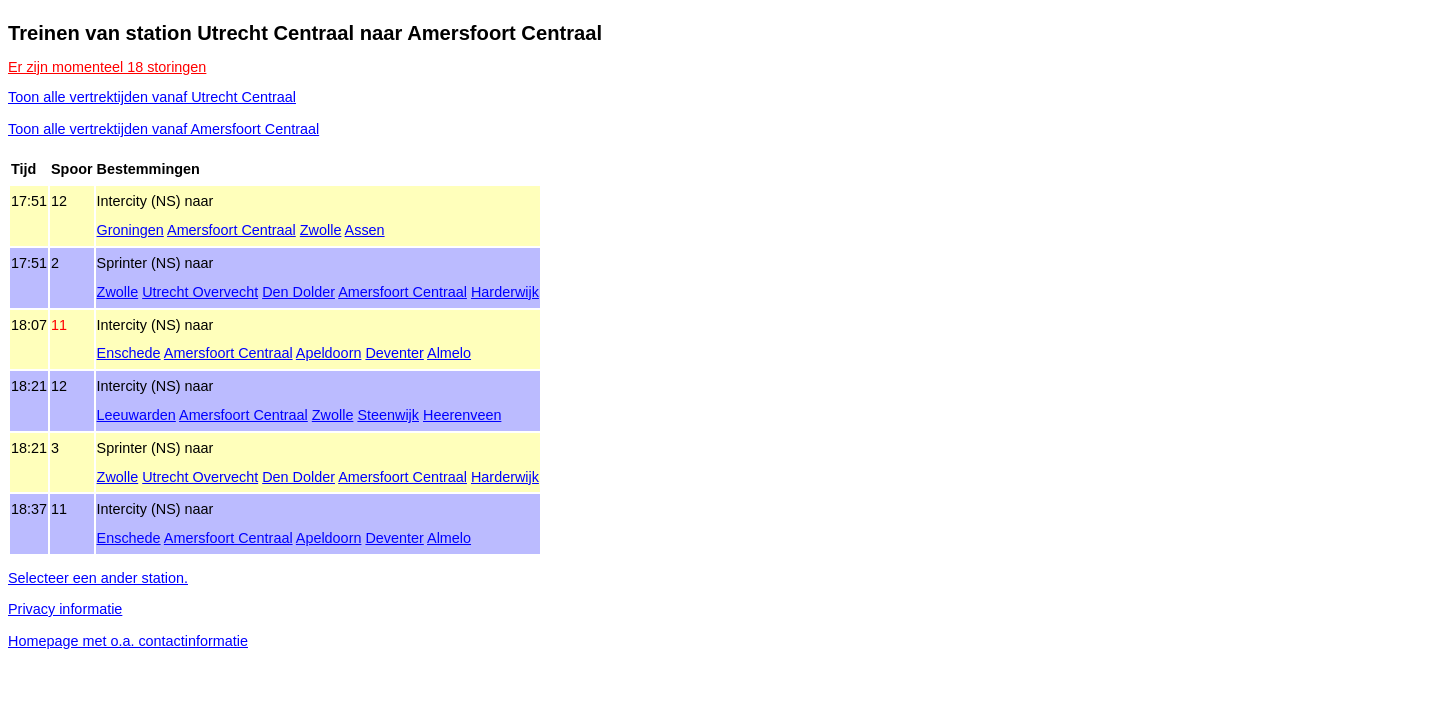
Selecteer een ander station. (98, 578)
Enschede (129, 353)
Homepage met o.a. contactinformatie (128, 641)
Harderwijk (505, 292)
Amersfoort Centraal (231, 230)
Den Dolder (298, 292)
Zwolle (321, 230)
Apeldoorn (329, 353)
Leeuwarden (136, 415)
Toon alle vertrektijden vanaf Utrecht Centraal (152, 97)
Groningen (130, 230)
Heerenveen (462, 415)
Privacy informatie (65, 609)
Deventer (394, 353)
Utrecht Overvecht (200, 292)
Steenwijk (388, 415)
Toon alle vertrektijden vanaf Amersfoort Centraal (163, 129)
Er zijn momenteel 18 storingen (107, 67)
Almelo (449, 353)
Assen (365, 230)
